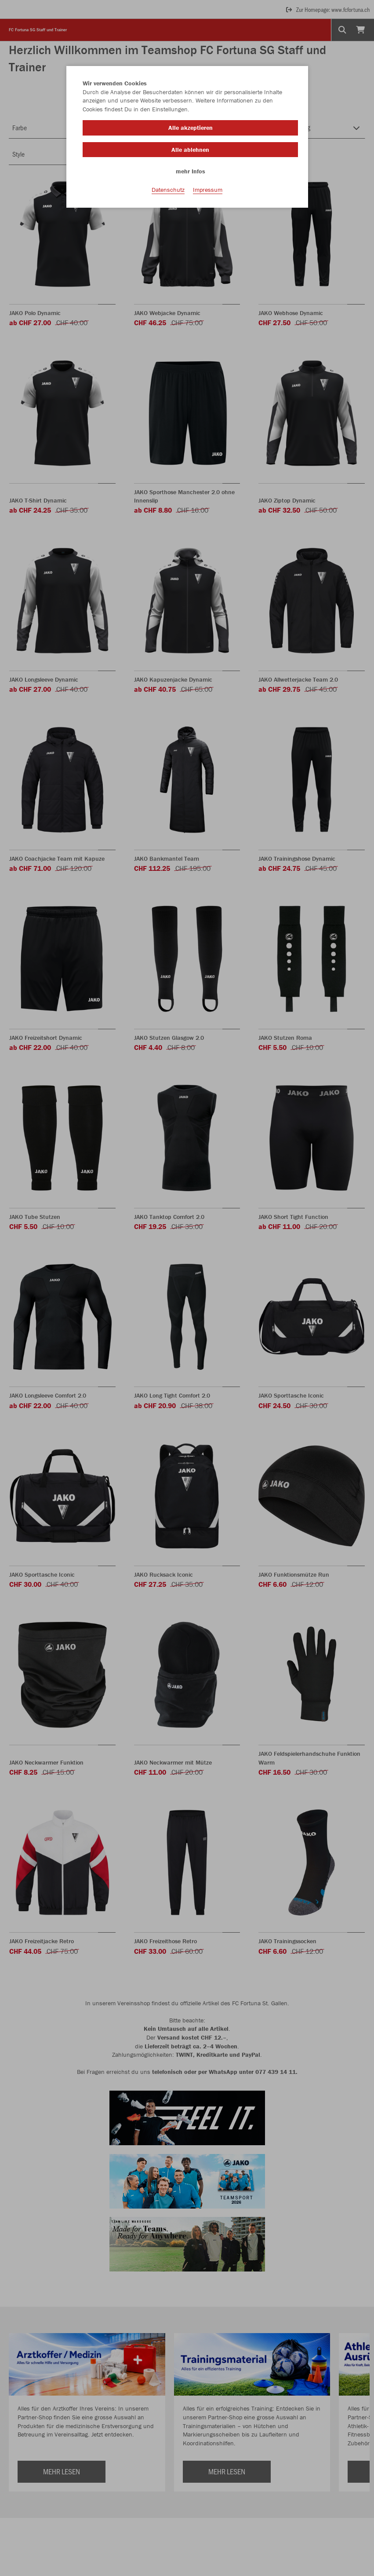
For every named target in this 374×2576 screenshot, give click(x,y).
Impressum (207, 190)
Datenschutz (168, 190)
